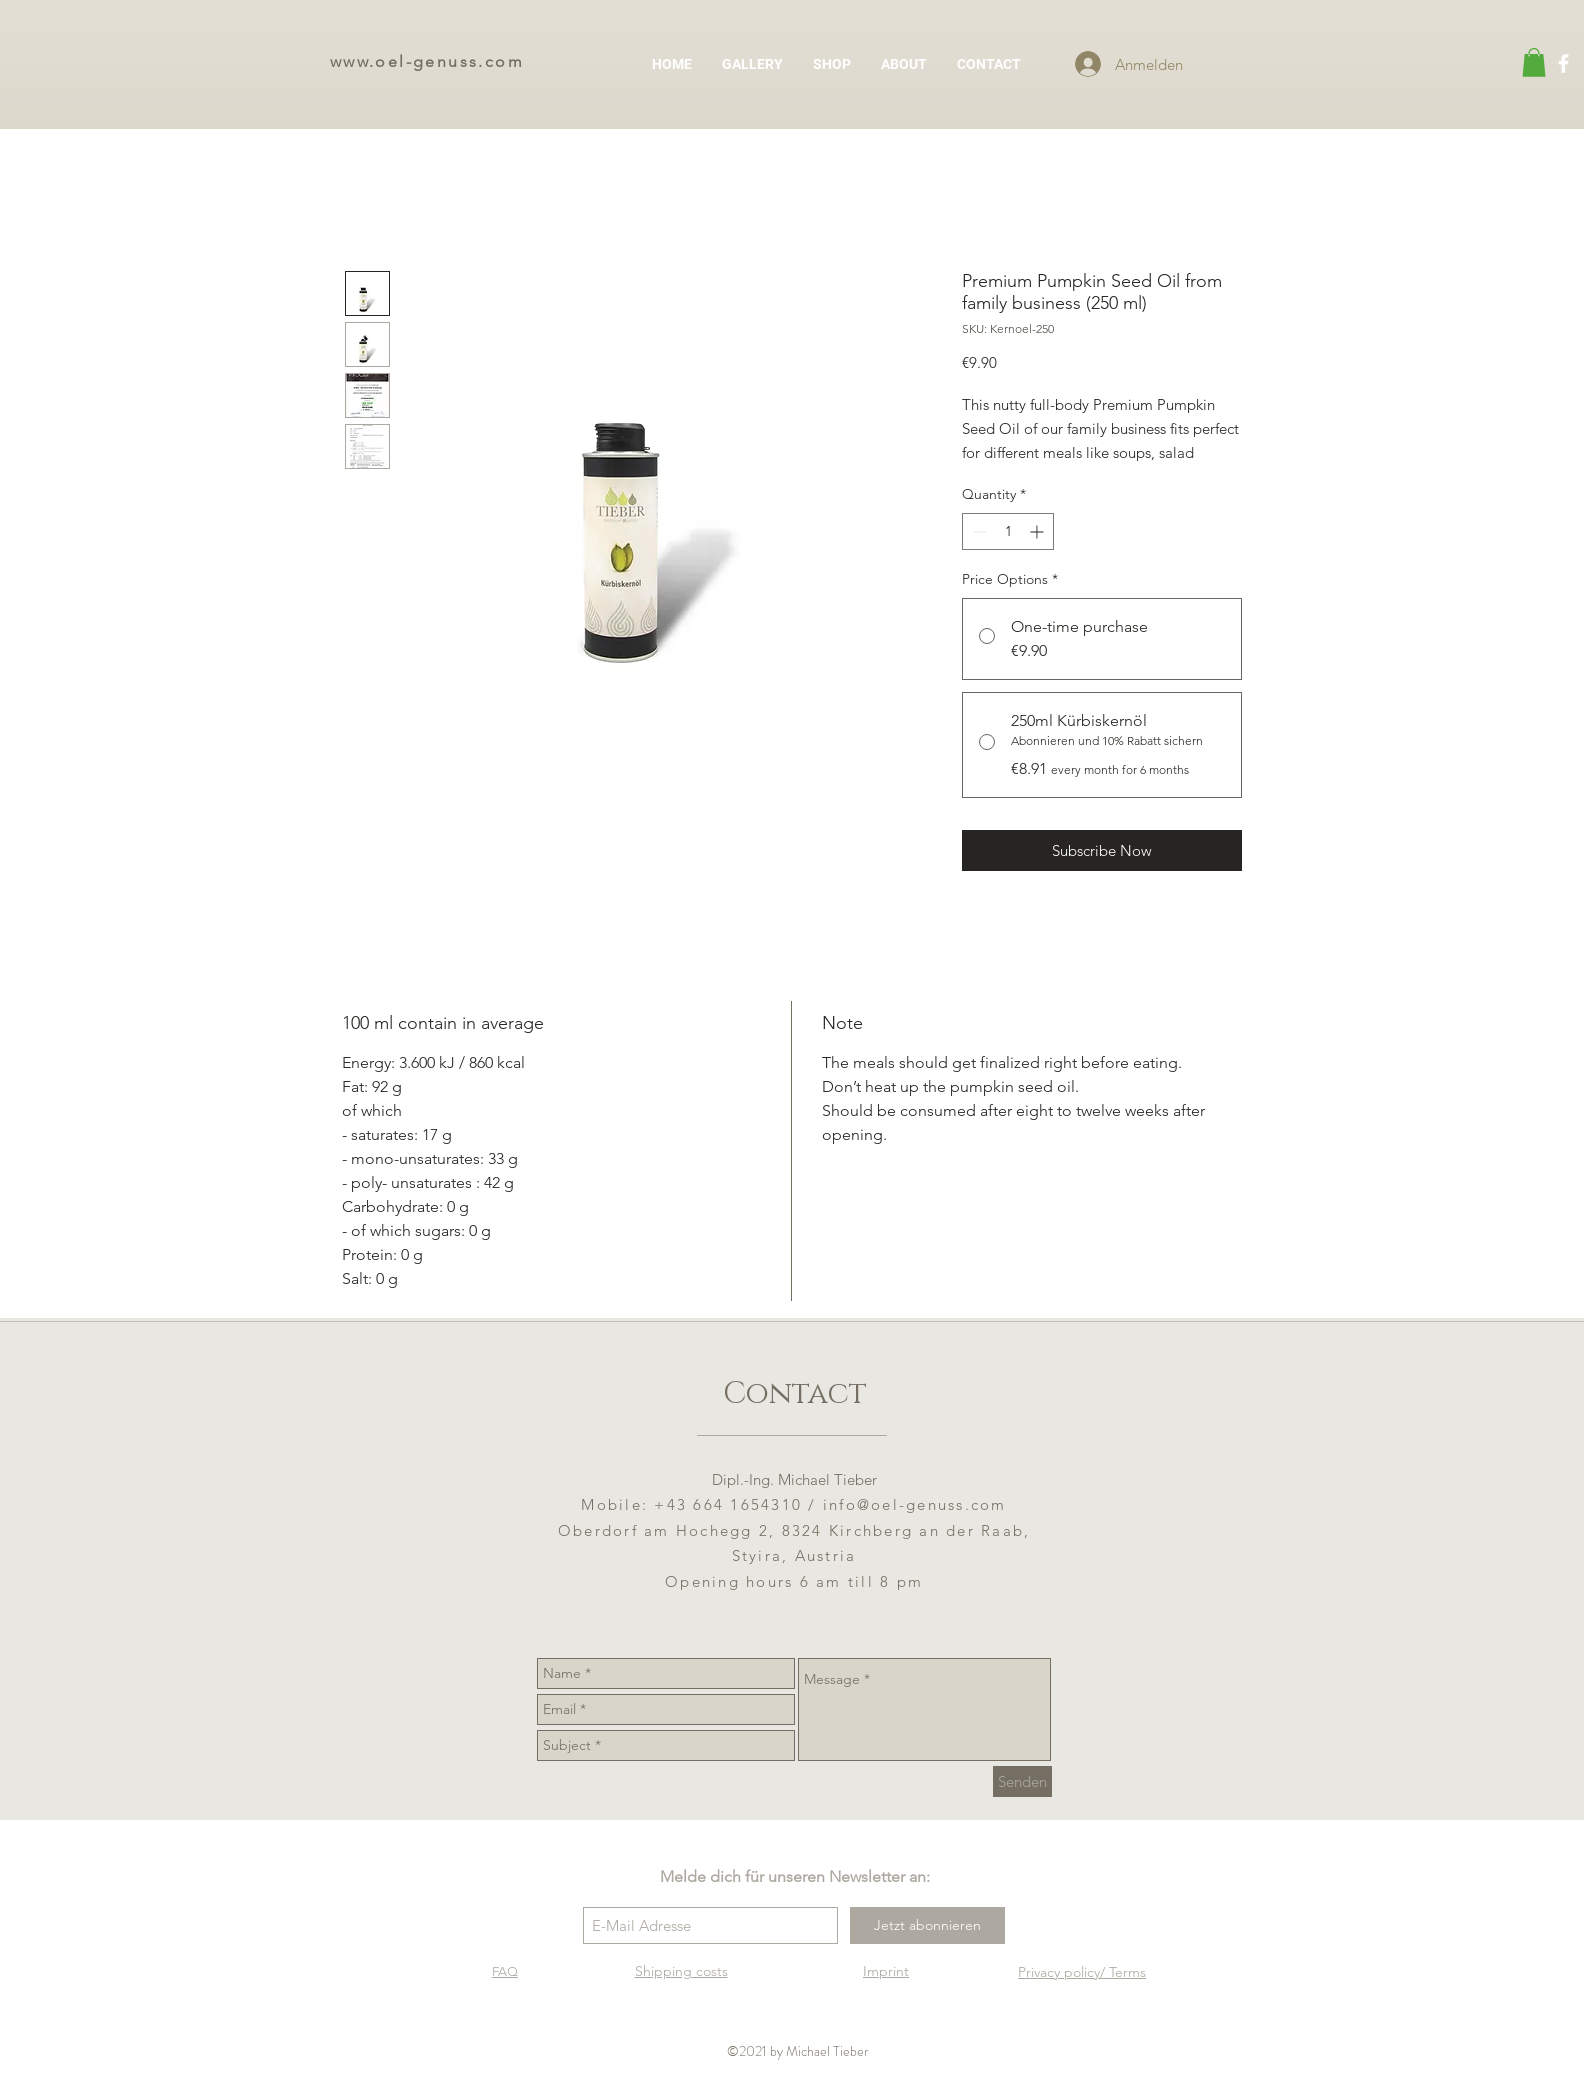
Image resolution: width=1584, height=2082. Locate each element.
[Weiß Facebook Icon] (1563, 63)
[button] (1534, 62)
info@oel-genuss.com (915, 1504)
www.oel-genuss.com (427, 61)
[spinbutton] (1008, 531)
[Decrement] (977, 531)
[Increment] (1038, 531)
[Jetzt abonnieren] (927, 1925)
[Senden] (1022, 1781)
